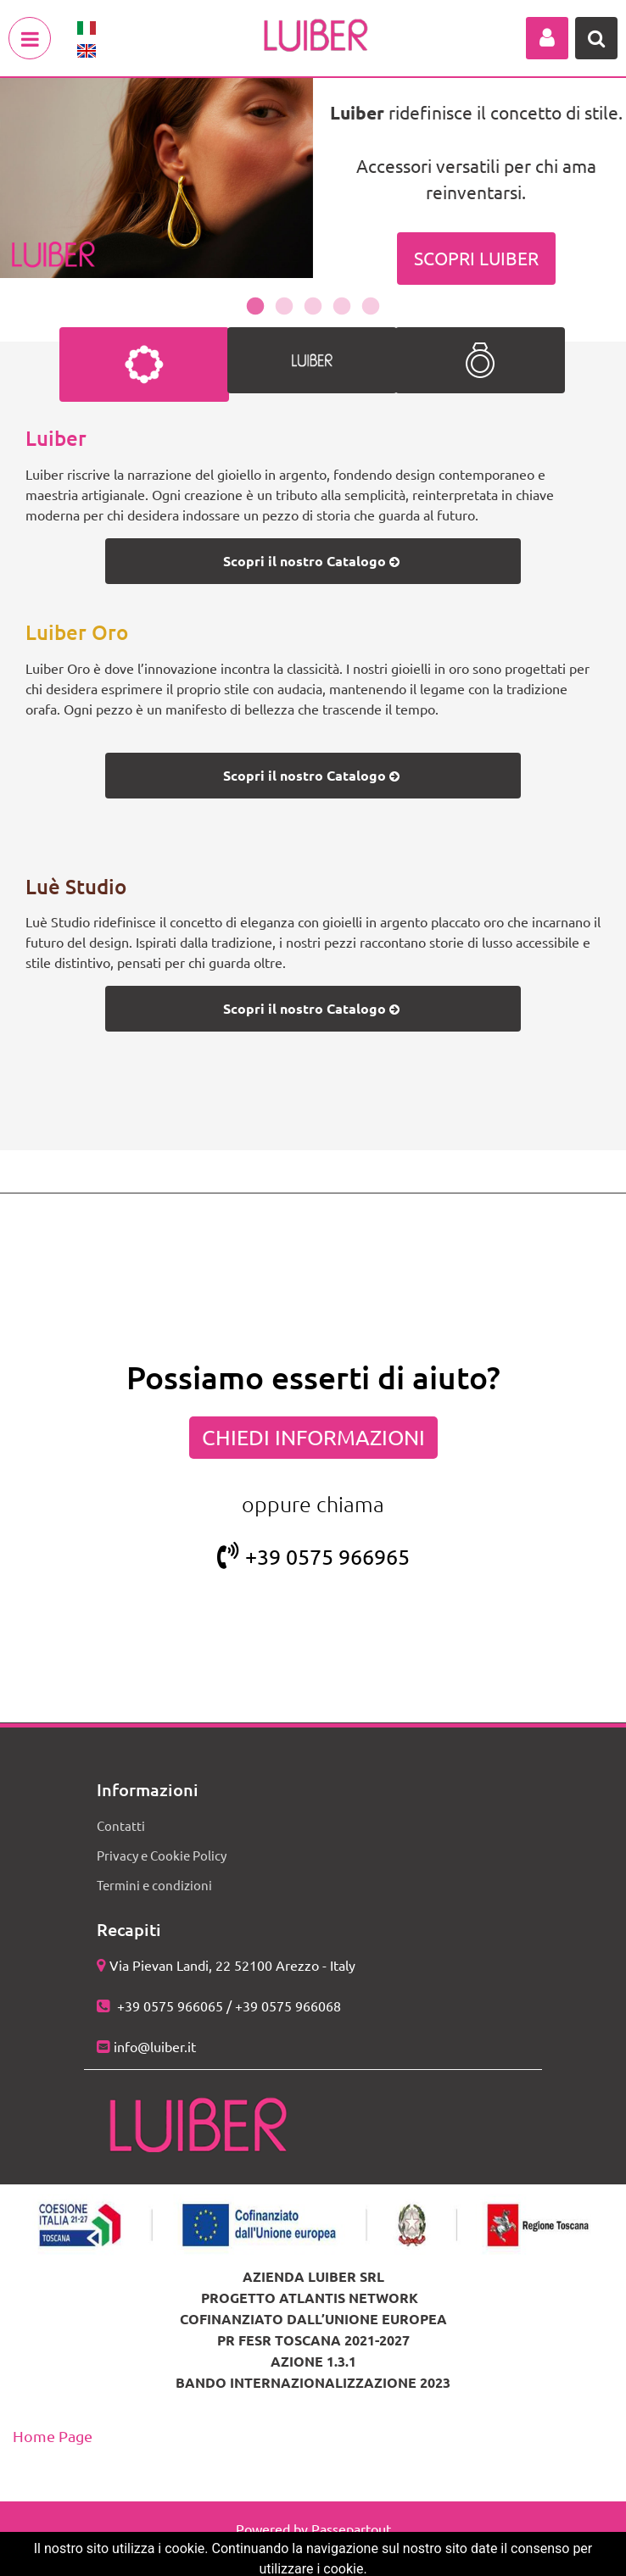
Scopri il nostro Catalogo (313, 561)
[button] (547, 38)
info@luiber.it (155, 2046)
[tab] (144, 364)
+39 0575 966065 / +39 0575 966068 (227, 2005)
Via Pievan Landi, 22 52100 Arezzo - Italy (232, 1964)
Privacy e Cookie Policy (161, 1855)
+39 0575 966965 (313, 1557)
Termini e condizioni (154, 1885)
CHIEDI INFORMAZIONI (313, 1437)
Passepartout (351, 2528)
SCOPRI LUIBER (476, 258)
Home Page (52, 2436)
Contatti (121, 1825)
